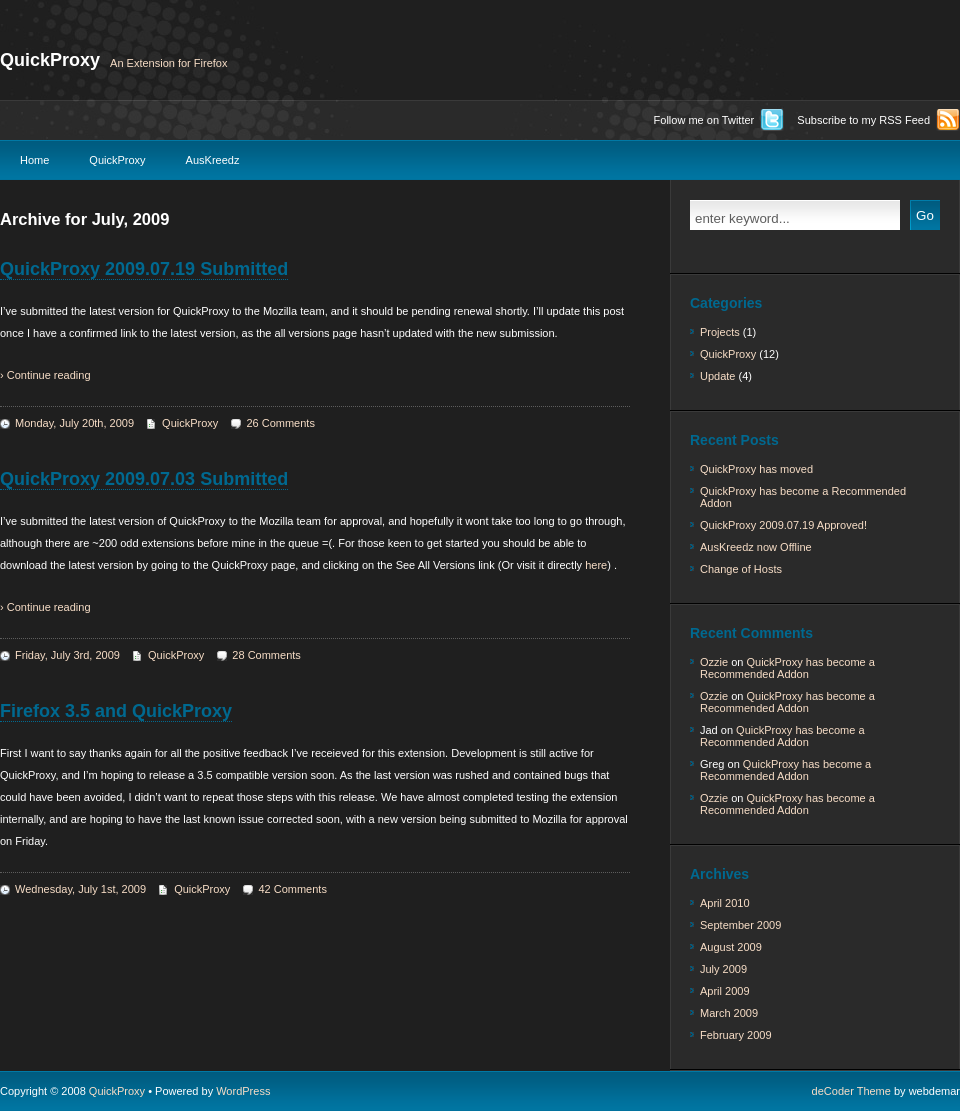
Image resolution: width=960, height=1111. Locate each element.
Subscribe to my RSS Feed (863, 120)
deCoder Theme (851, 1091)
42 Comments (292, 889)
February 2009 (736, 1035)
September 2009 (740, 925)
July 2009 (723, 969)
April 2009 (725, 991)
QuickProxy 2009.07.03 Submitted (144, 479)
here (596, 565)
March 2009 (729, 1013)
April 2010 (725, 903)
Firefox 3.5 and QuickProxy (116, 711)
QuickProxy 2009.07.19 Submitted (144, 269)
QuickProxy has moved (756, 469)
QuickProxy (50, 60)
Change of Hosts (741, 569)
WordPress (243, 1091)
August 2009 (731, 947)
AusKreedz (213, 160)
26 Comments (280, 423)
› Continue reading (45, 375)
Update (717, 376)
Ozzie (714, 662)
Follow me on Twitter (704, 120)
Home (34, 160)
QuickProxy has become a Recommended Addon (803, 497)
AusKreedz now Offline (756, 547)
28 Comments (266, 655)
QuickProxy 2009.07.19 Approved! (783, 525)
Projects (720, 332)
